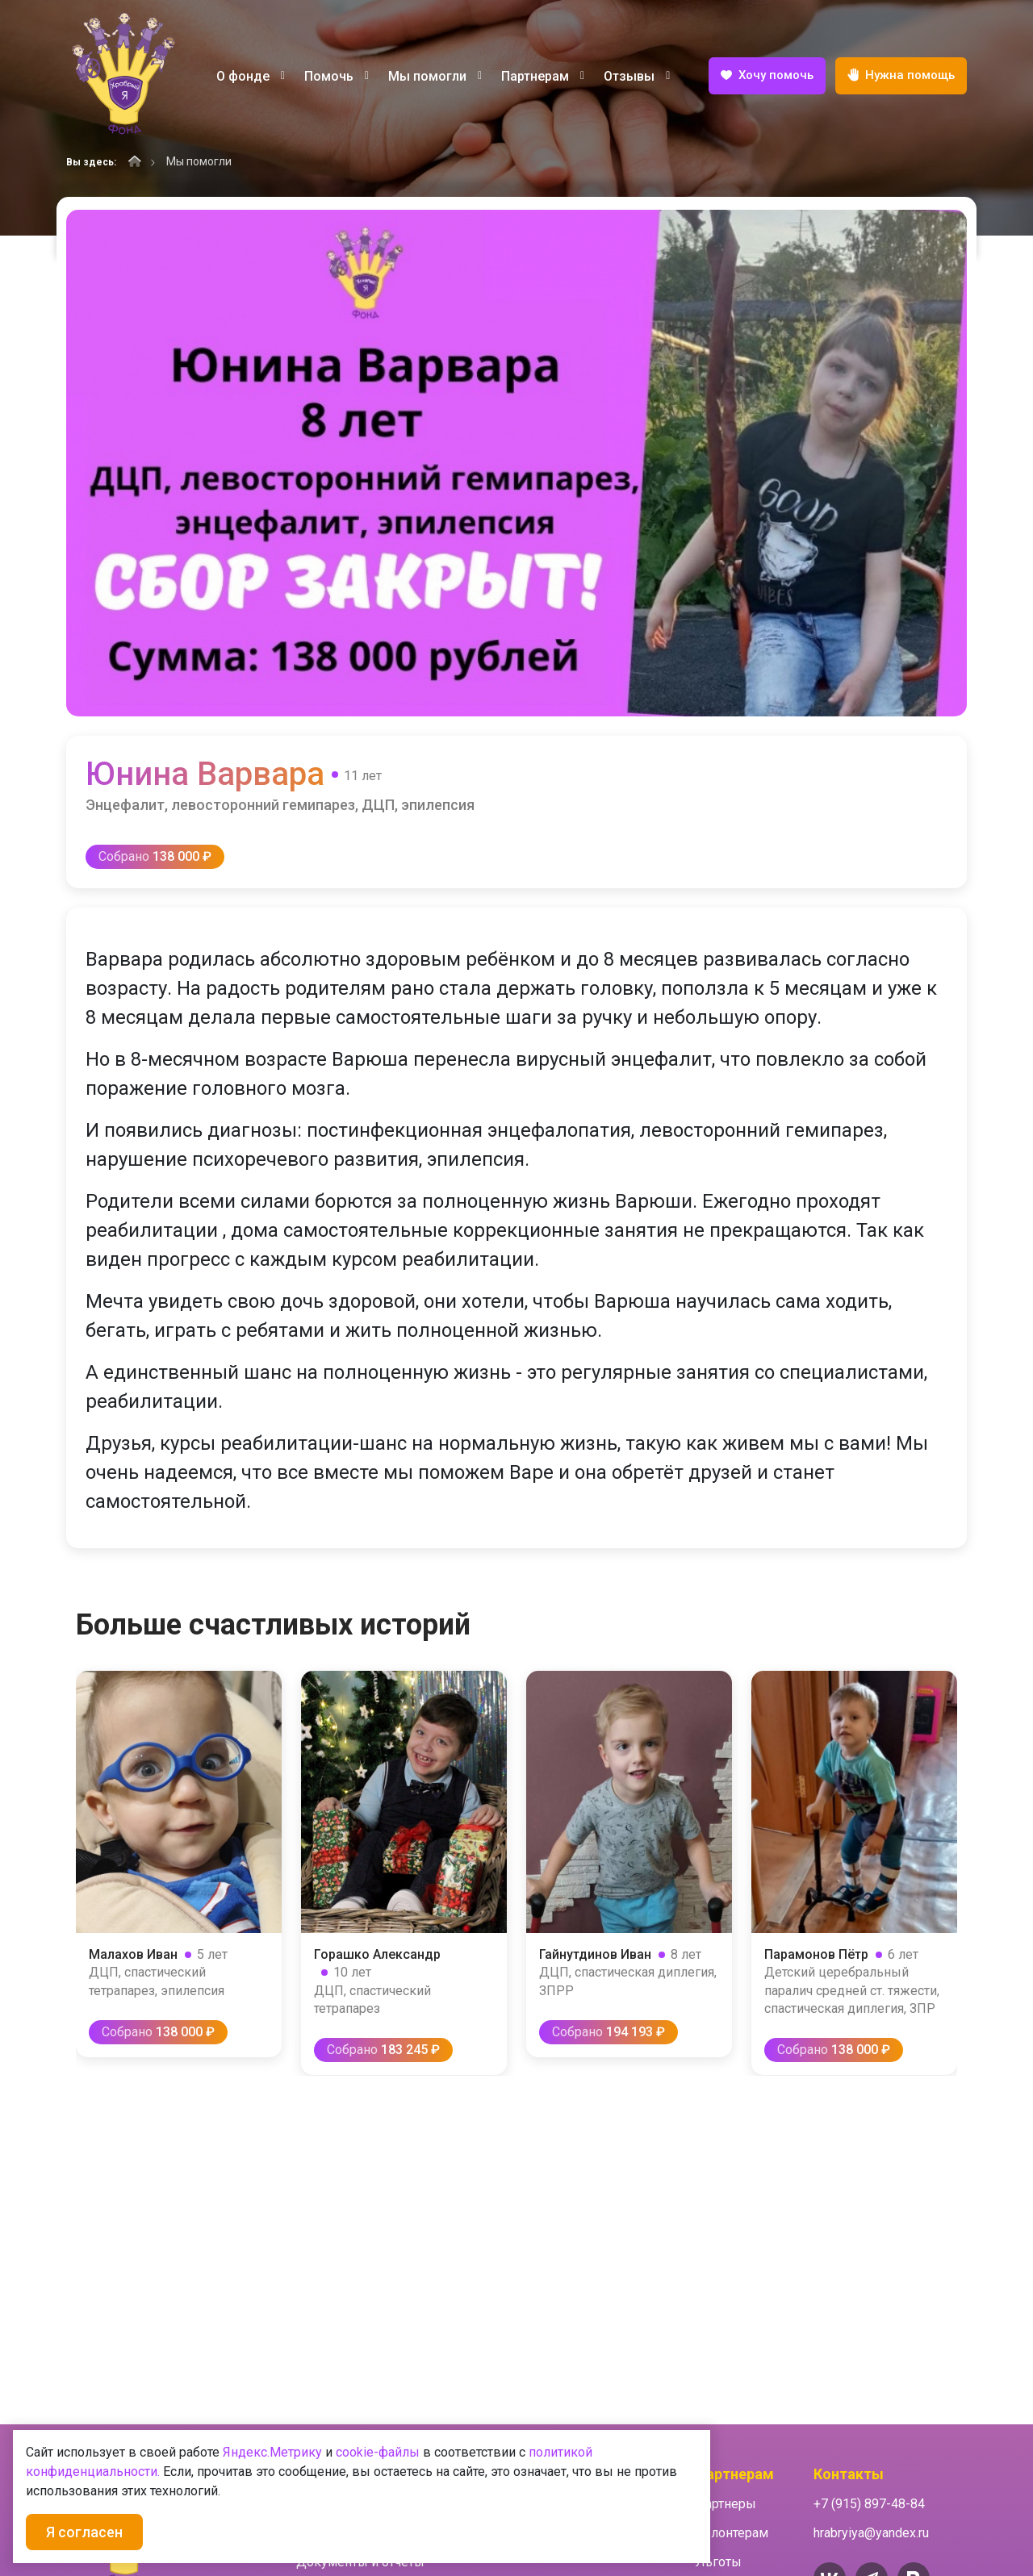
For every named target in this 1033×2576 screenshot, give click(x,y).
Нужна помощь (901, 76)
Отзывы (637, 76)
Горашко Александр (377, 1954)
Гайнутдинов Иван (595, 1954)
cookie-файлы (378, 2452)
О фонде (250, 76)
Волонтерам (732, 2533)
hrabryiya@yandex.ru (871, 2533)
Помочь (336, 76)
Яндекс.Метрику (272, 2452)
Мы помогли (435, 76)
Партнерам (542, 76)
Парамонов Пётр (816, 1954)
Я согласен (84, 2532)
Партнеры (726, 2503)
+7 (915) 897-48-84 (869, 2503)
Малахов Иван (133, 1954)
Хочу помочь (767, 77)
